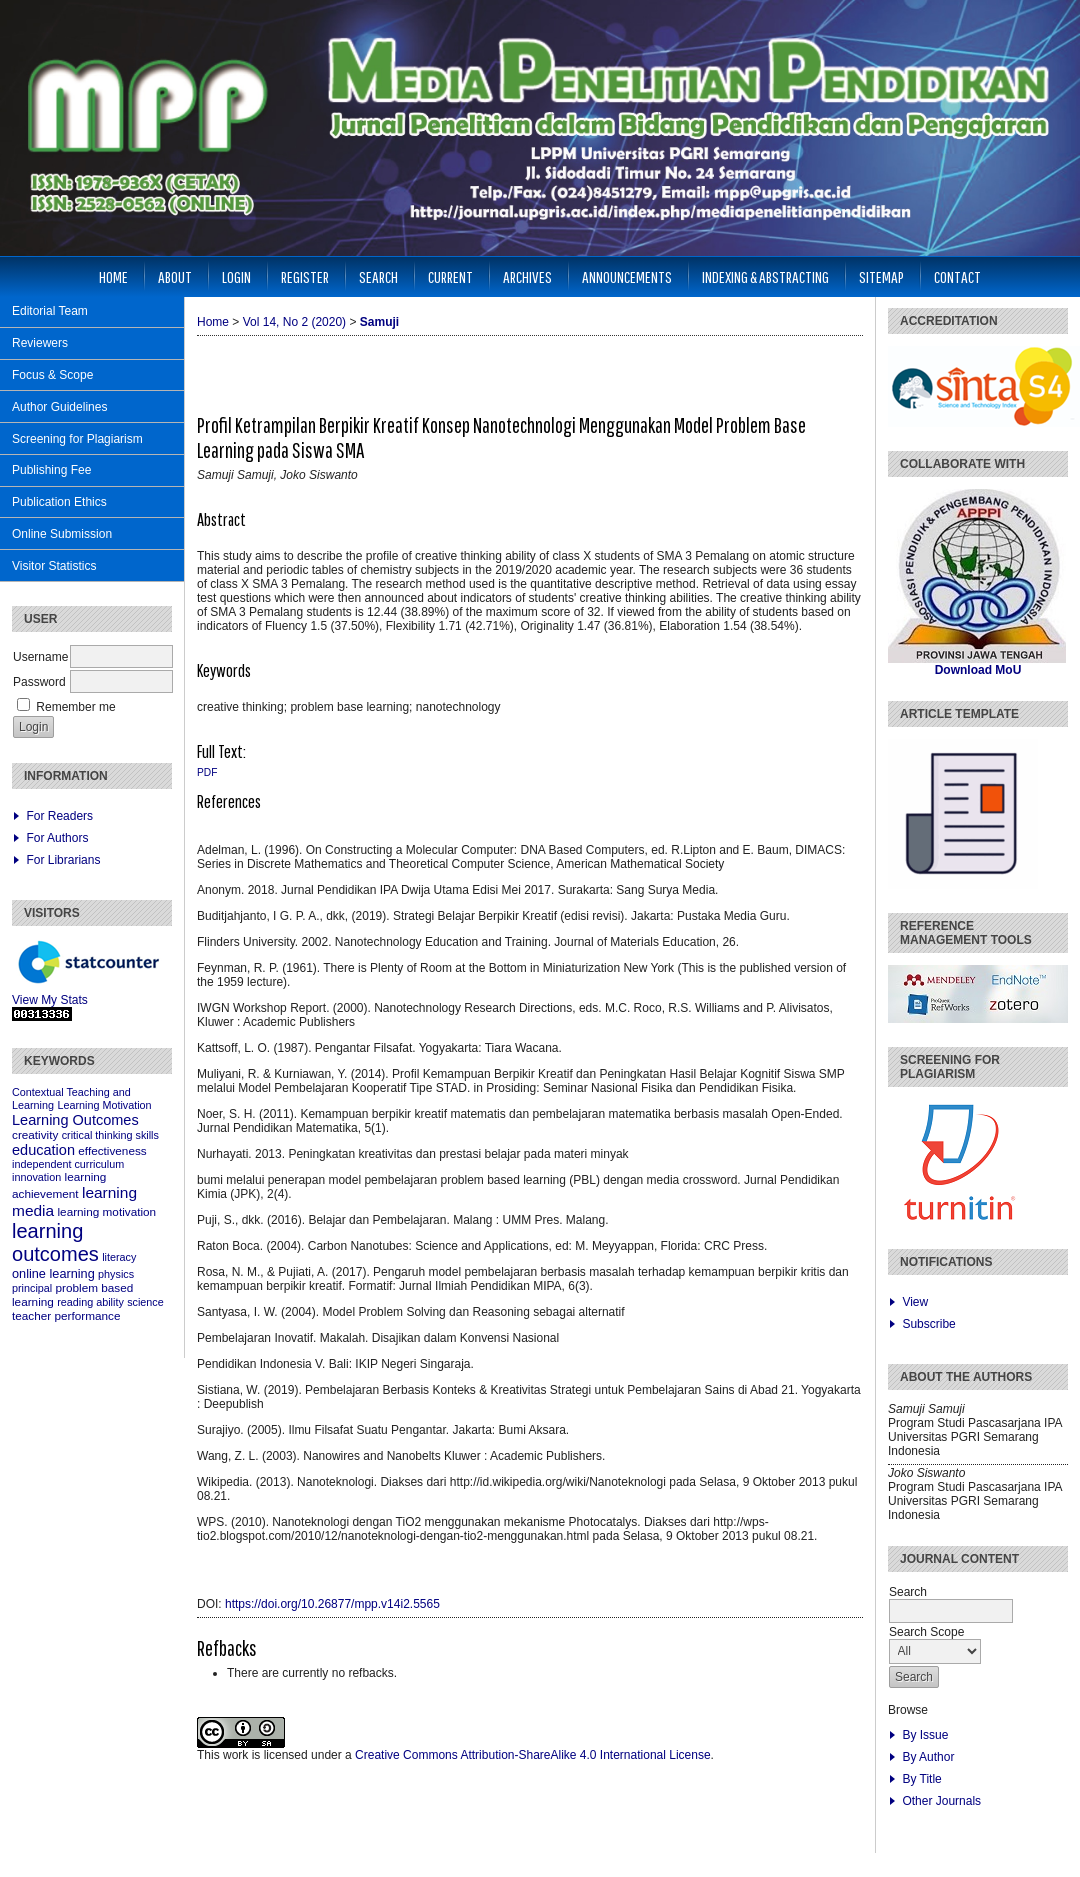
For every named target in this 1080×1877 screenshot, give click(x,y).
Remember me (75, 707)
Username (40, 657)
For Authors (57, 838)
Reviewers (40, 343)
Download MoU (978, 670)
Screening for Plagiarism (77, 439)
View (915, 1302)
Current (450, 276)
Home (113, 276)
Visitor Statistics (54, 566)
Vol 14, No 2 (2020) (294, 322)
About (175, 276)
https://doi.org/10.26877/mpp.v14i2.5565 (332, 1604)
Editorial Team (50, 311)
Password (39, 682)
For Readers (59, 816)
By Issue (925, 1735)
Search (378, 276)
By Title (921, 1779)
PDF (207, 772)
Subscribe (928, 1324)
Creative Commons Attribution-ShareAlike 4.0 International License (533, 1755)
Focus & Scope (52, 375)
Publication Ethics (59, 502)
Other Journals (941, 1801)
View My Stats (50, 1000)
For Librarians (63, 860)
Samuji (379, 322)
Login (236, 276)
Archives (527, 276)
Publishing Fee (51, 470)
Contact (957, 276)
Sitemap (881, 276)
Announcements (627, 276)
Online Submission (62, 534)
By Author (928, 1757)
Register (305, 276)
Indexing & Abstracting (765, 276)
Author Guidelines (59, 407)
